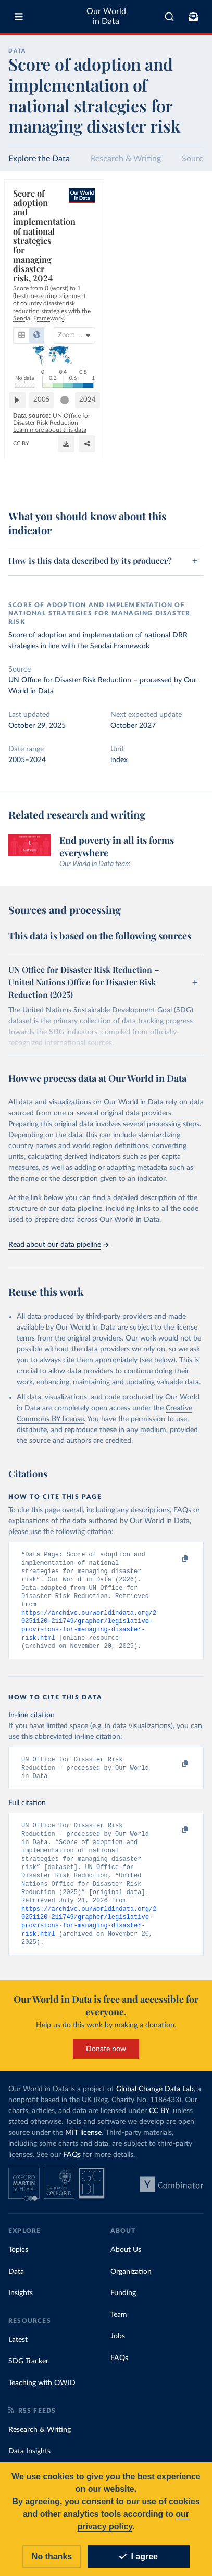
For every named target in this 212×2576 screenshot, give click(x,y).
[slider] (163, 454)
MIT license (83, 2148)
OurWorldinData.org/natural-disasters (60, 485)
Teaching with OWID (42, 2398)
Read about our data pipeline (58, 1244)
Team (118, 2330)
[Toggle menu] (18, 16)
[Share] (169, 480)
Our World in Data (106, 16)
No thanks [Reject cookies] (52, 2557)
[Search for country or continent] (146, 245)
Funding (123, 2308)
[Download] (149, 480)
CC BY (121, 485)
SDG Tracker (28, 2376)
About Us (125, 2265)
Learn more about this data (85, 476)
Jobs (117, 2351)
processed (156, 680)
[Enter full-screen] (190, 480)
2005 (46, 453)
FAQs (72, 2170)
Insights (20, 2308)
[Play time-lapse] (21, 454)
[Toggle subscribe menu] (193, 16)
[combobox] (169, 16)
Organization (131, 2287)
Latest (18, 2355)
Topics (18, 2265)
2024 (186, 453)
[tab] (23, 245)
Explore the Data (39, 158)
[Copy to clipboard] (174, 1559)
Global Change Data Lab (155, 2104)
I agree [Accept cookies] (138, 2557)
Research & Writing (126, 158)
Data (16, 2287)
